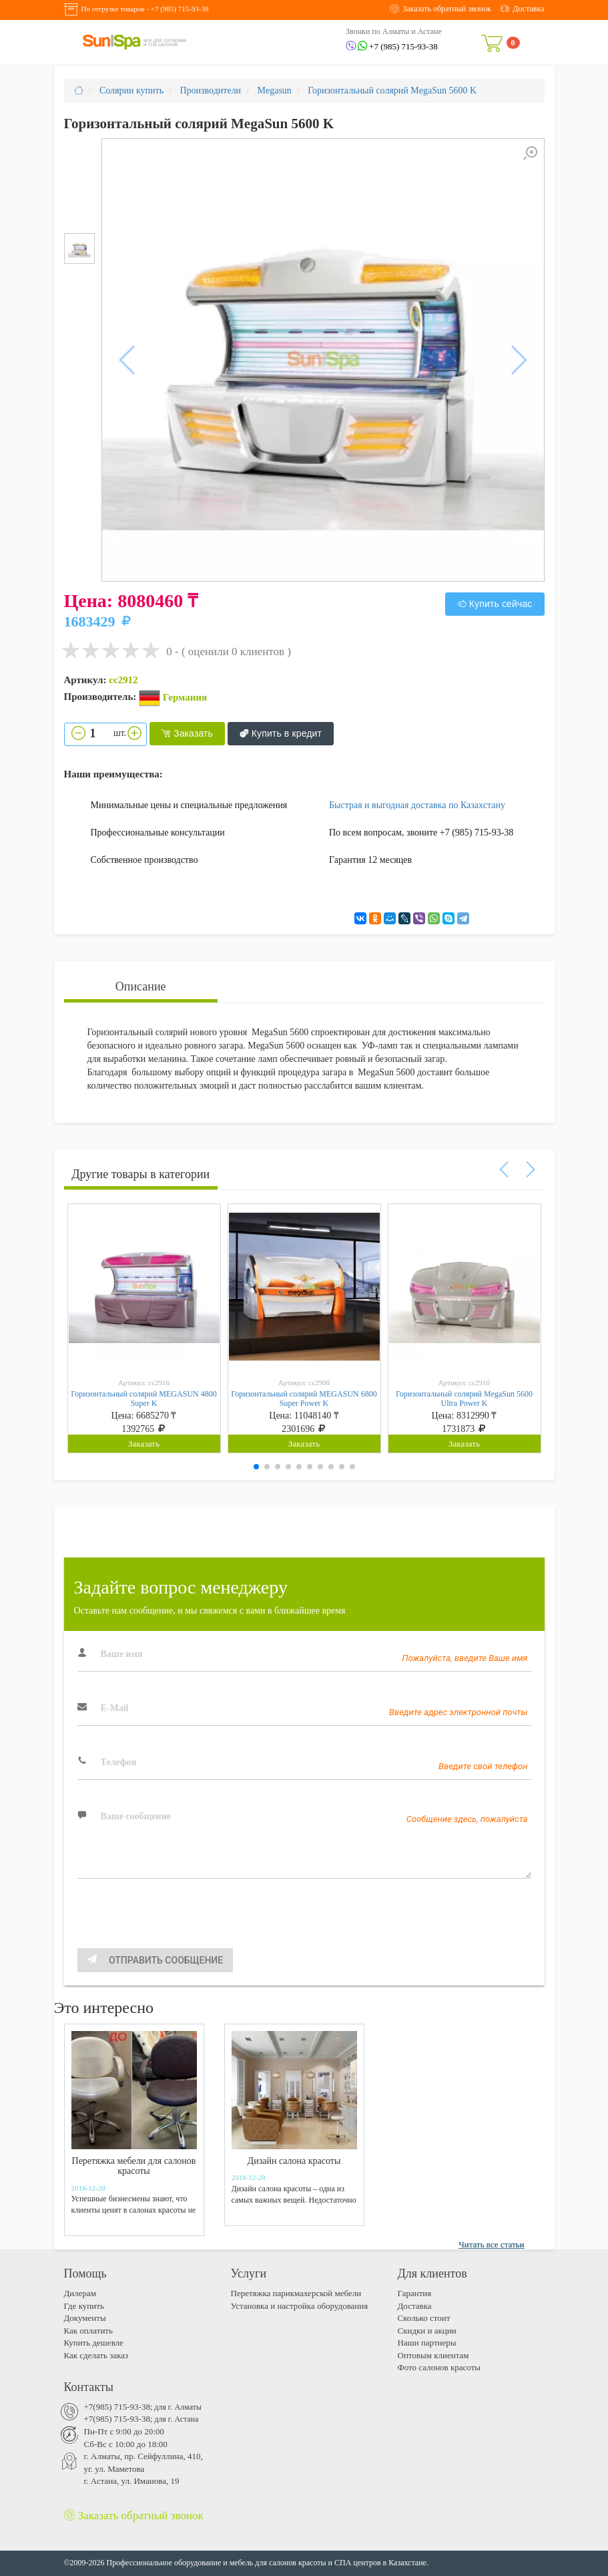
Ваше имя (122, 1654)
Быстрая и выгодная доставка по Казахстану (417, 805)
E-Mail (115, 1708)
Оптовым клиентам (433, 2355)
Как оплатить (88, 2331)
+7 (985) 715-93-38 (180, 9)
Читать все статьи (491, 2244)
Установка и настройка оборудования (299, 2306)
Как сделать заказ (96, 2355)
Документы (85, 2318)
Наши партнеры (427, 2343)
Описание (140, 986)
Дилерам (80, 2293)
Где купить (84, 2306)
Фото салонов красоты (439, 2367)
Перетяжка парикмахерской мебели (296, 2293)
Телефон (119, 1762)
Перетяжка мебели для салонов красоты (134, 2166)
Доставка (415, 2306)
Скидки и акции (427, 2331)
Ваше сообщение (136, 1816)
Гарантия (415, 2293)
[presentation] (178, 1922)
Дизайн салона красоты (294, 2161)
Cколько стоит (424, 2318)
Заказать (187, 734)
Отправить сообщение (155, 1960)
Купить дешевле (93, 2343)
